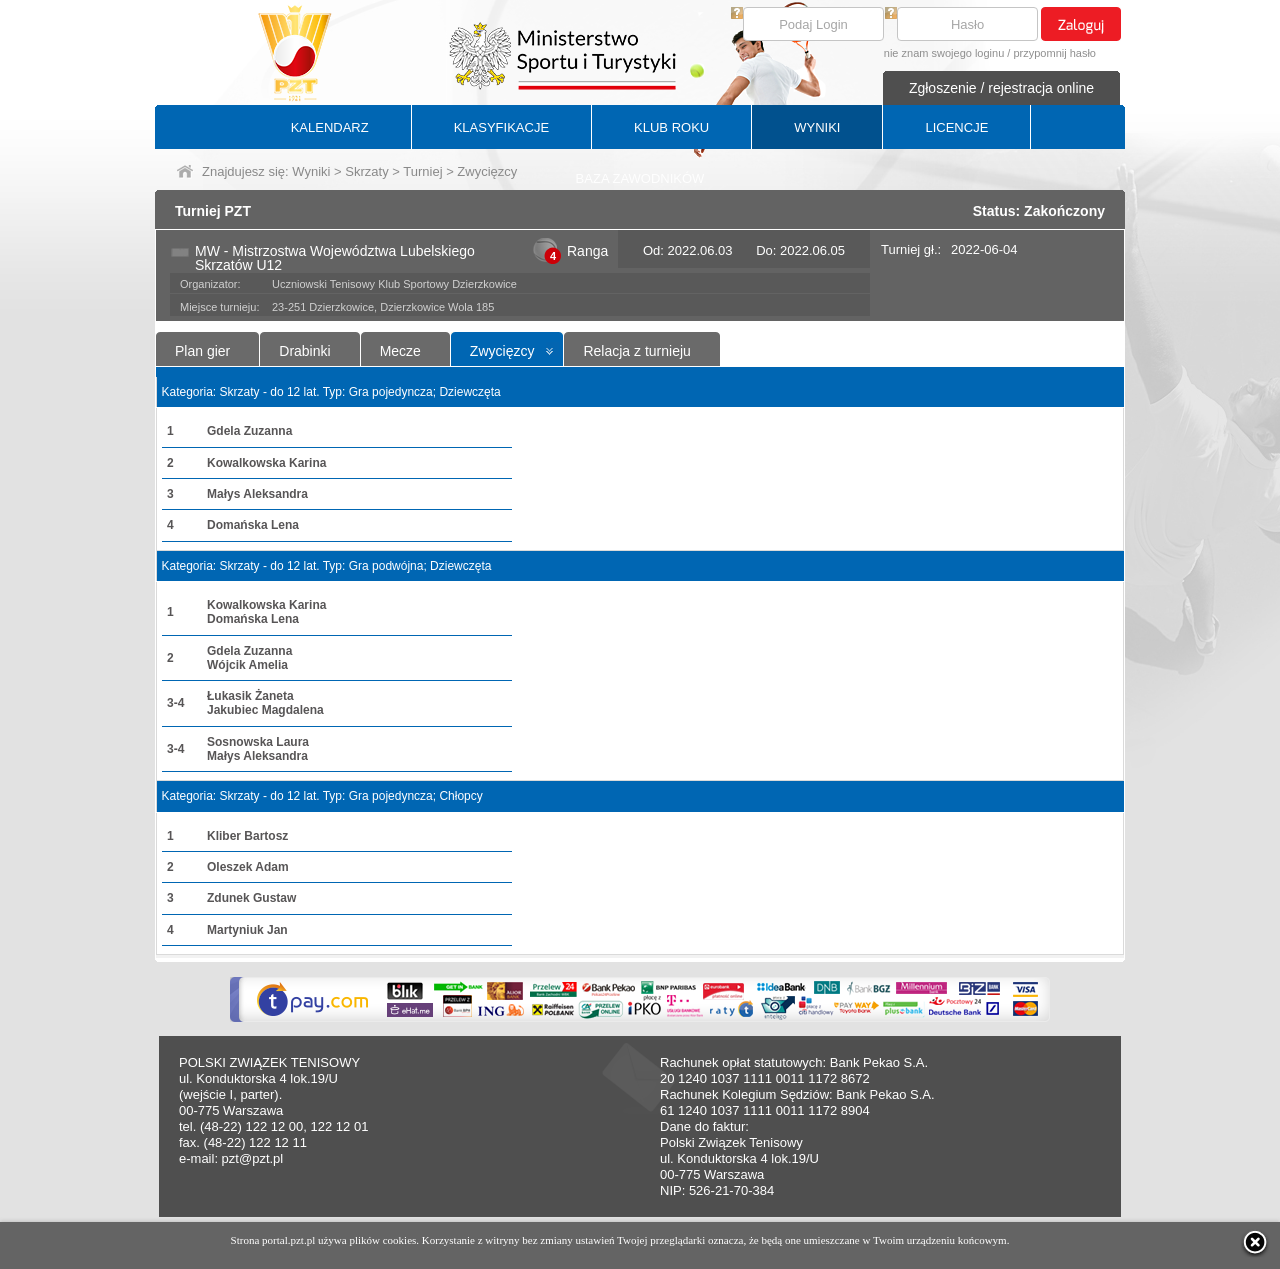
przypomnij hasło (1054, 53)
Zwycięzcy (502, 351)
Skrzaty (366, 171)
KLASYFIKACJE (501, 127)
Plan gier (202, 351)
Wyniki (311, 171)
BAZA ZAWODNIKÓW (640, 178)
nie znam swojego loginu (944, 53)
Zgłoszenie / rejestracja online (1001, 88)
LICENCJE (956, 127)
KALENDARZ (330, 127)
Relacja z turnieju (636, 351)
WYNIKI (817, 127)
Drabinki (304, 351)
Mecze (400, 351)
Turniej (422, 171)
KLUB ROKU (671, 127)
